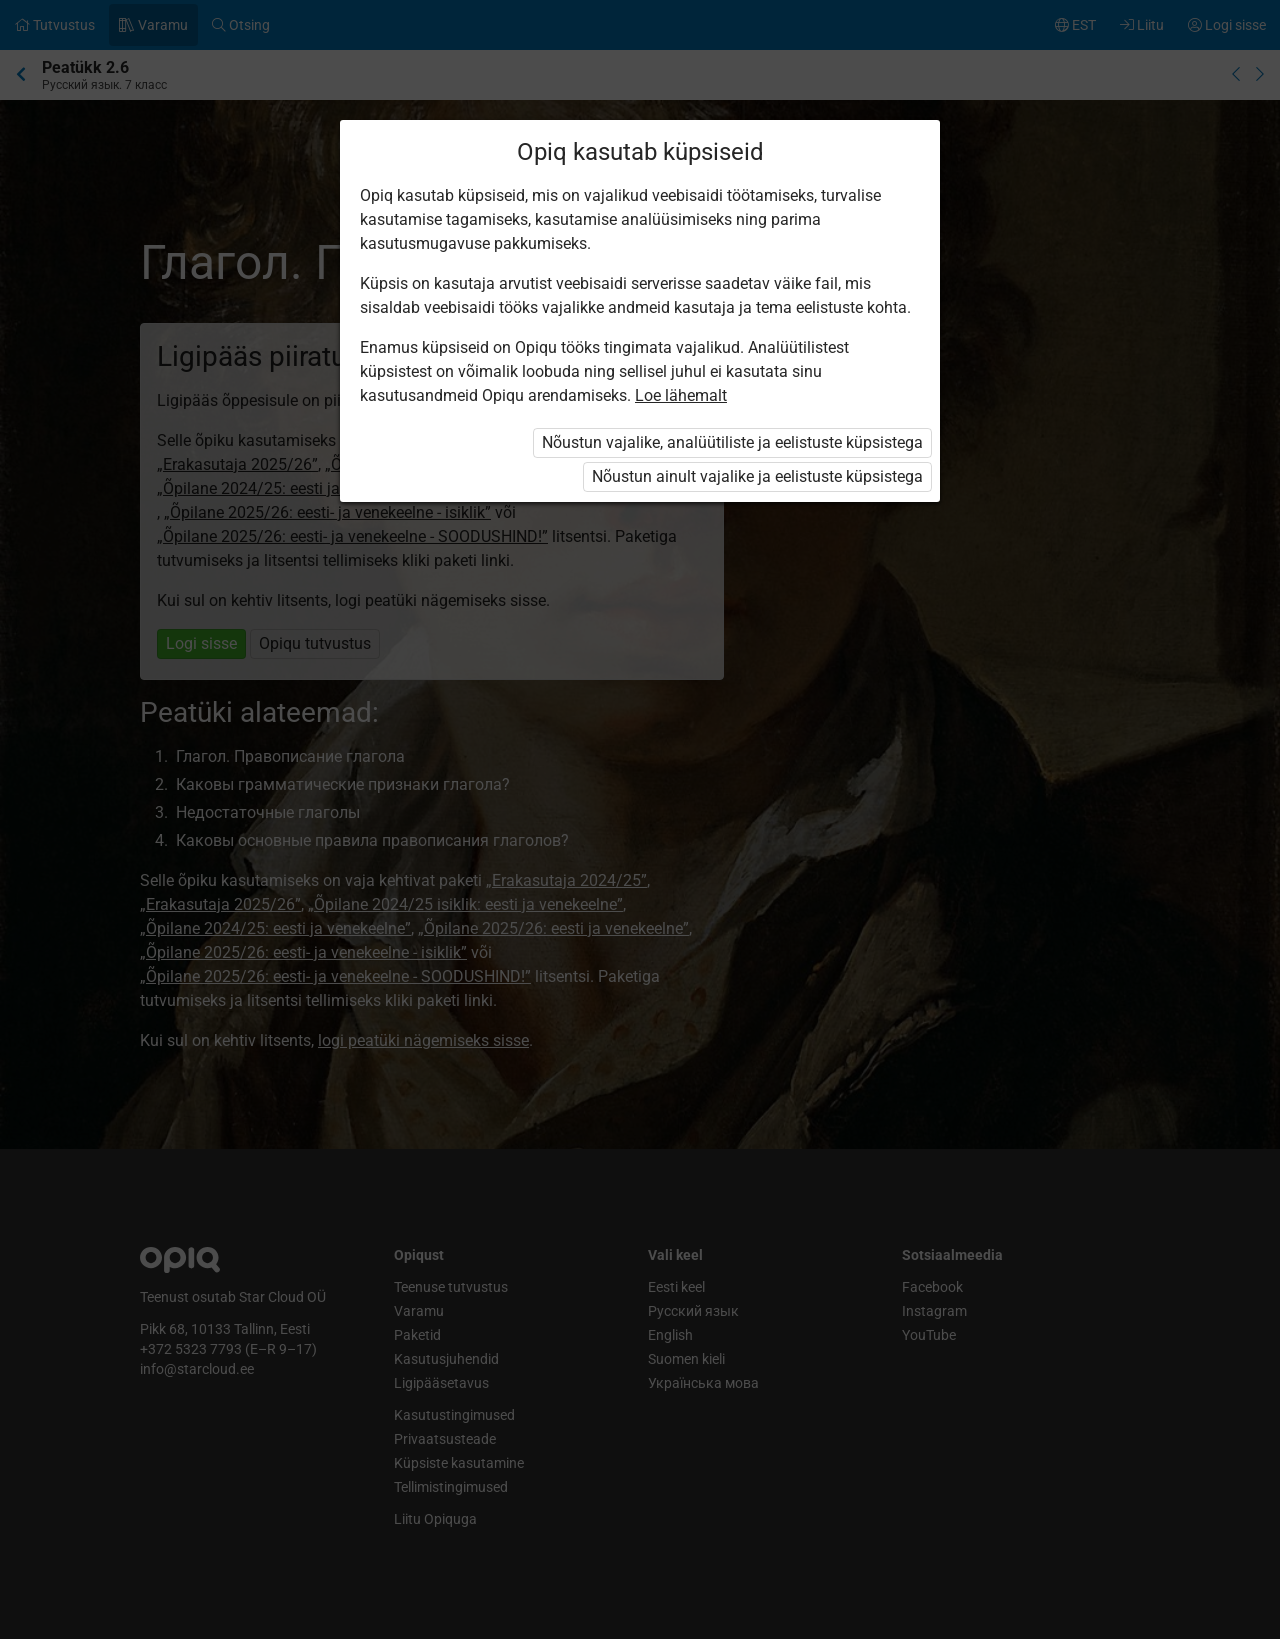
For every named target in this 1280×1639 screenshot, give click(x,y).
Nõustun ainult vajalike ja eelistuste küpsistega (757, 476)
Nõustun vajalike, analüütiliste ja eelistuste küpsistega (732, 442)
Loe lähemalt (681, 395)
